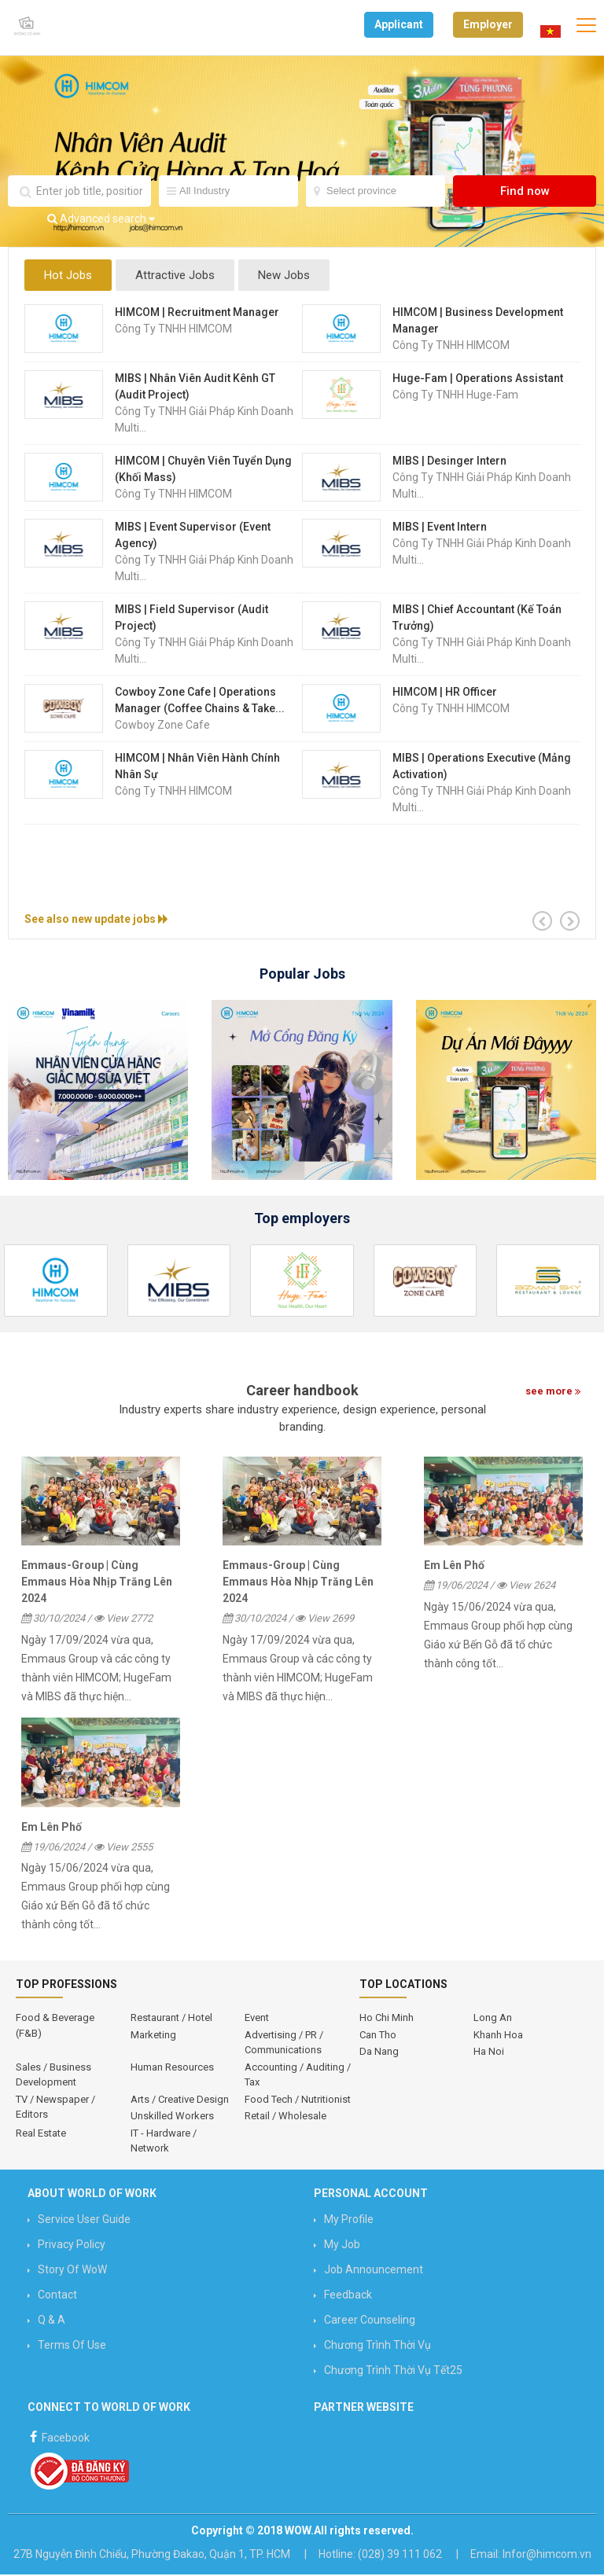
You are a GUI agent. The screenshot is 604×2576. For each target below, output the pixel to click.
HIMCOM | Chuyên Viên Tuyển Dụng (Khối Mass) (203, 470)
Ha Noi (488, 2053)
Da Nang (379, 2053)
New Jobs (292, 277)
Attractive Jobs (179, 277)
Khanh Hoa (498, 2036)
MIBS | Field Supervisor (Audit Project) (191, 619)
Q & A (51, 2321)
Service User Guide (84, 2220)
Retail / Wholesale (285, 2117)
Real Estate (41, 2135)
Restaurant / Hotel (171, 2019)
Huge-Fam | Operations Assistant (477, 379)
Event (257, 2019)
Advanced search (101, 220)
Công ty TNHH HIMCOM (173, 330)
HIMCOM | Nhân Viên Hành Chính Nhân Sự (197, 767)
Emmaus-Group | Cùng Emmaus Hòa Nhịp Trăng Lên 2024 (96, 1583)
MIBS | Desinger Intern (449, 462)
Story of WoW (72, 2271)
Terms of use (72, 2346)
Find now (525, 193)
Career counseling (369, 2321)
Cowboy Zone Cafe (162, 726)
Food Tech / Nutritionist (298, 2101)
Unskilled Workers (172, 2117)
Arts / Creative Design (180, 2101)
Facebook (59, 2437)
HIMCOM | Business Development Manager (477, 321)
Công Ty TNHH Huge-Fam (455, 396)
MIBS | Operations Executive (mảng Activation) (481, 767)
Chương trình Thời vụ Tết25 (393, 2371)
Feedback (348, 2296)
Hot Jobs (68, 277)
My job (342, 2246)
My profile (349, 2220)
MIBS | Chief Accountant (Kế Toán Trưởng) (477, 619)
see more (552, 1392)
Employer (488, 23)
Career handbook (302, 1392)
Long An (492, 2019)
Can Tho (377, 2036)
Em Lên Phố (454, 1566)
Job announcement (373, 2271)
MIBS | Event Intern (439, 528)
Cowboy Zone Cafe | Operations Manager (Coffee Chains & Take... (200, 701)
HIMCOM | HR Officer (444, 693)
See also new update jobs (96, 920)
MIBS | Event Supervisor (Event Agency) (193, 536)
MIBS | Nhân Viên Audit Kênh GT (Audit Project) (195, 387)
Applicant (398, 23)
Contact (57, 2296)
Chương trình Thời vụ (377, 2346)
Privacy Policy (71, 2246)
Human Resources (172, 2068)
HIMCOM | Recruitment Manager (197, 313)
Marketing (153, 2036)
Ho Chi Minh (386, 2019)
